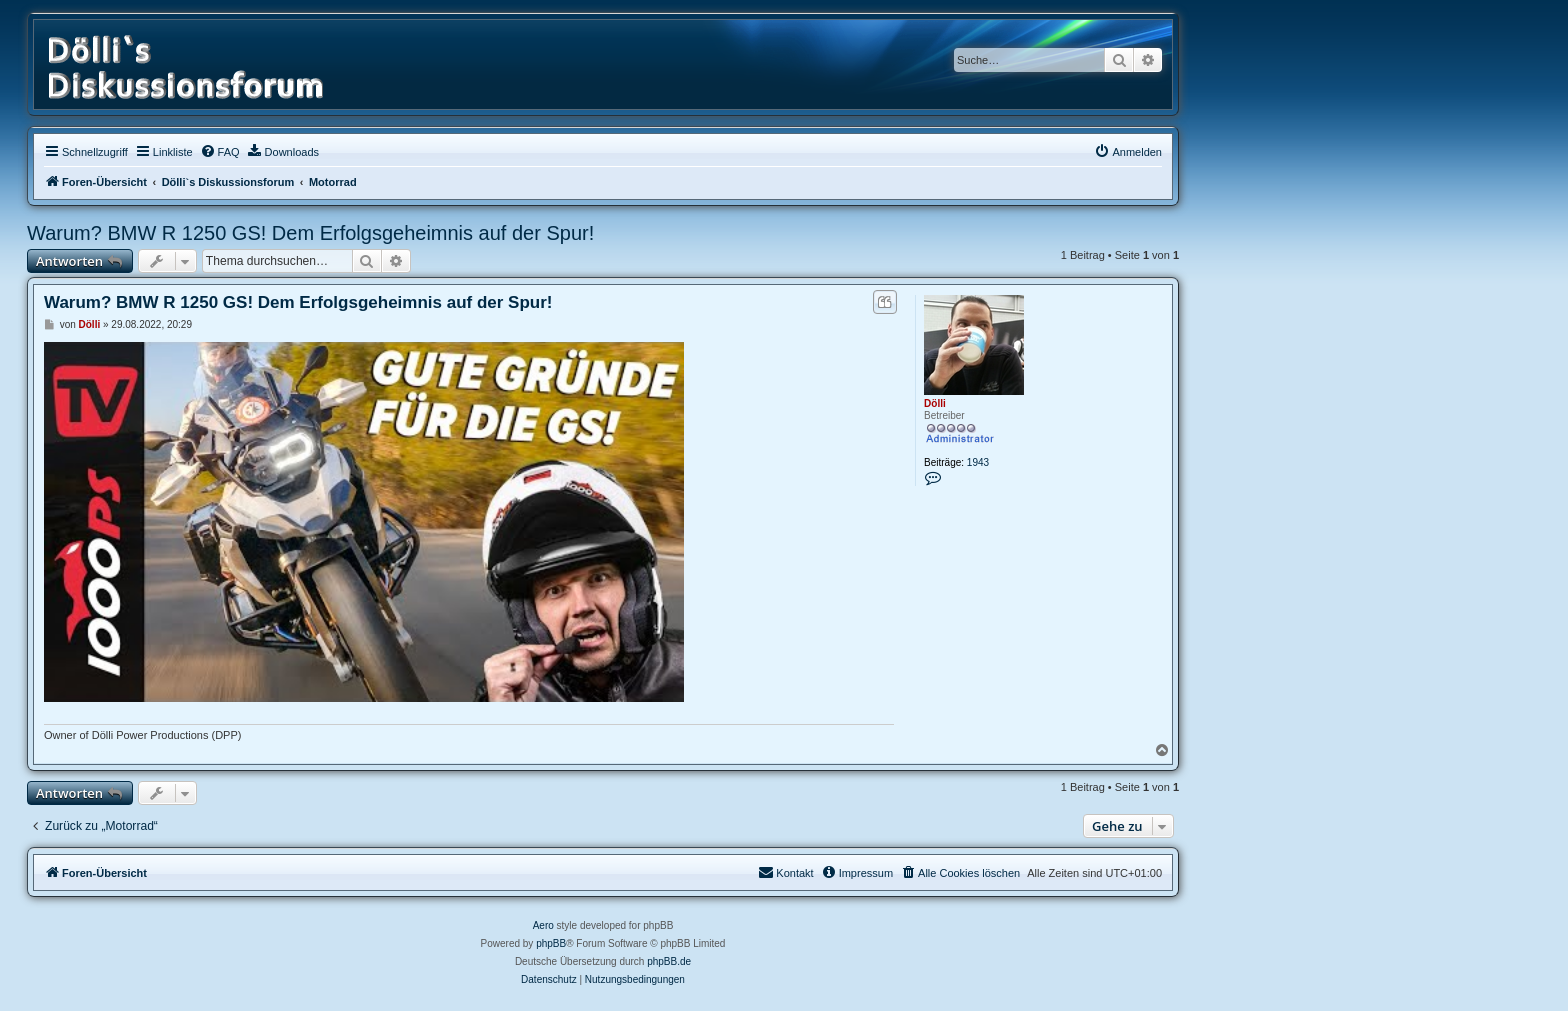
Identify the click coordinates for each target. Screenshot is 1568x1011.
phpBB (551, 943)
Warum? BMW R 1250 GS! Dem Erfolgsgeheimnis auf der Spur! (310, 233)
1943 (978, 462)
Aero (543, 925)
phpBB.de (669, 961)
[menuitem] (220, 152)
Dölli (935, 403)
